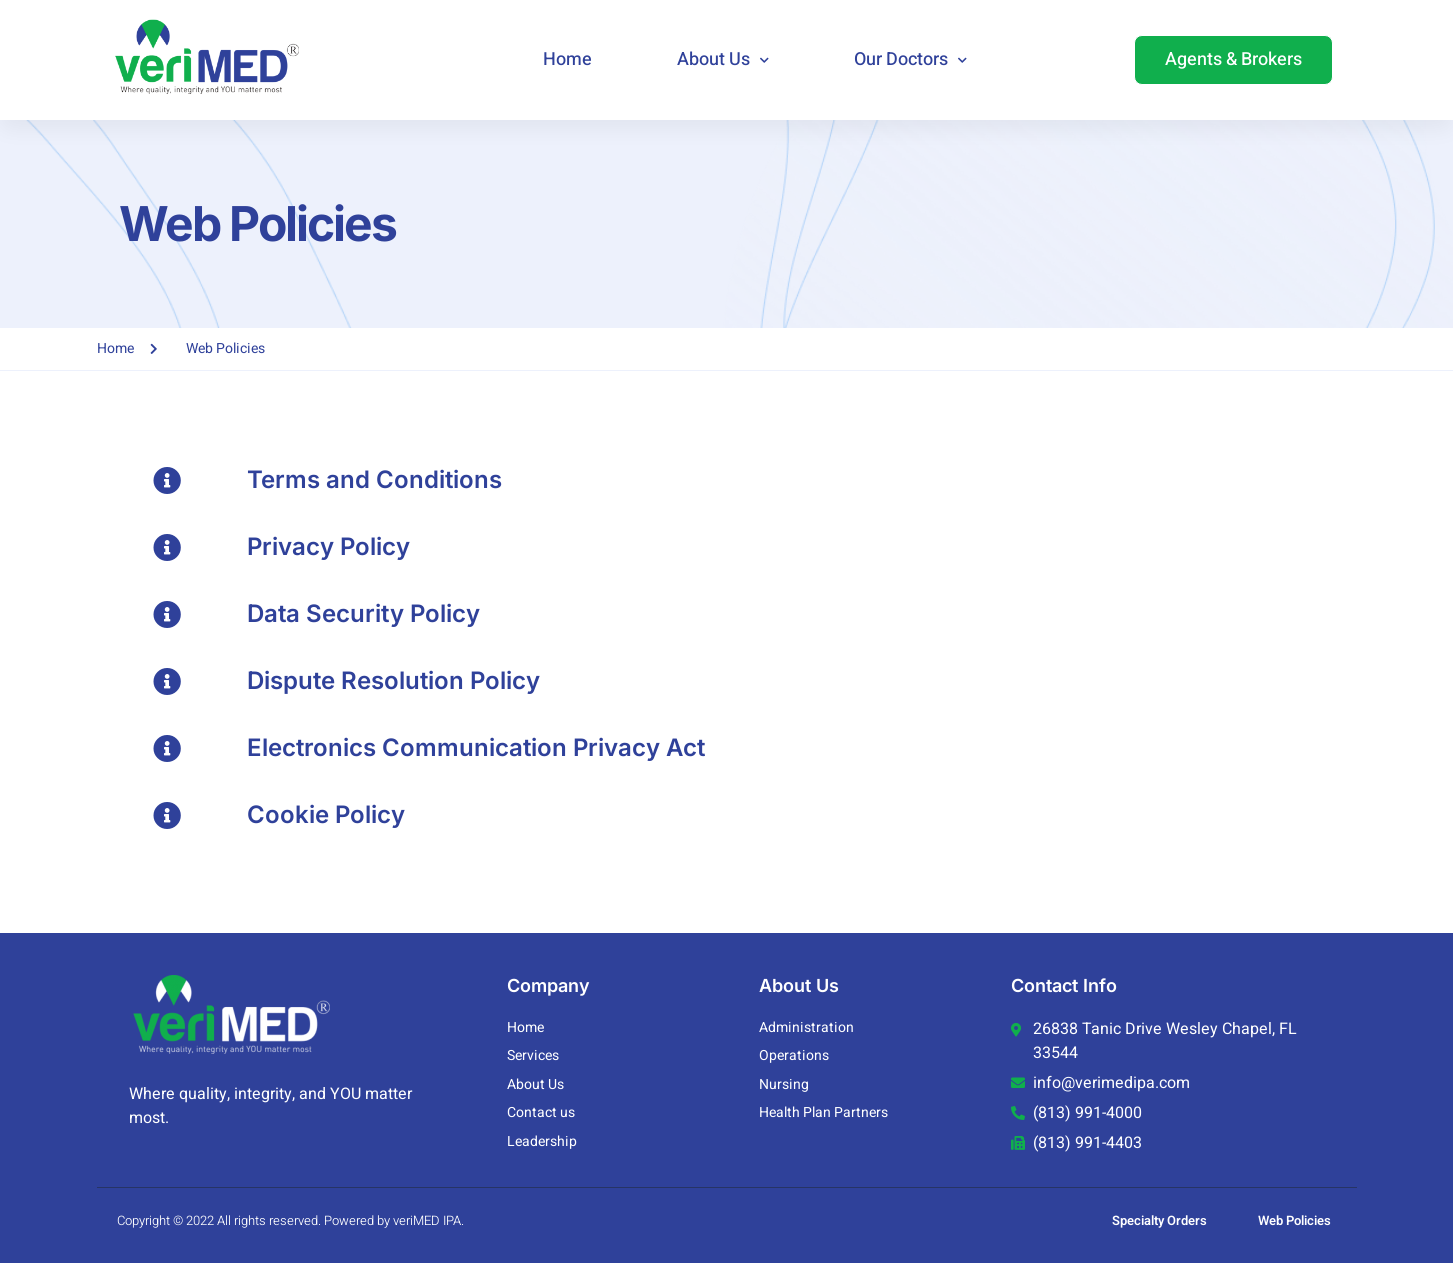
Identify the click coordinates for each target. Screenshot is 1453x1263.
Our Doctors (910, 60)
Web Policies (1294, 1220)
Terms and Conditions (374, 479)
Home (567, 59)
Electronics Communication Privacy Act (476, 747)
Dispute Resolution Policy (393, 680)
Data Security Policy (363, 613)
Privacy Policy (328, 546)
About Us (723, 60)
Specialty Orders (1159, 1220)
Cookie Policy (326, 814)
